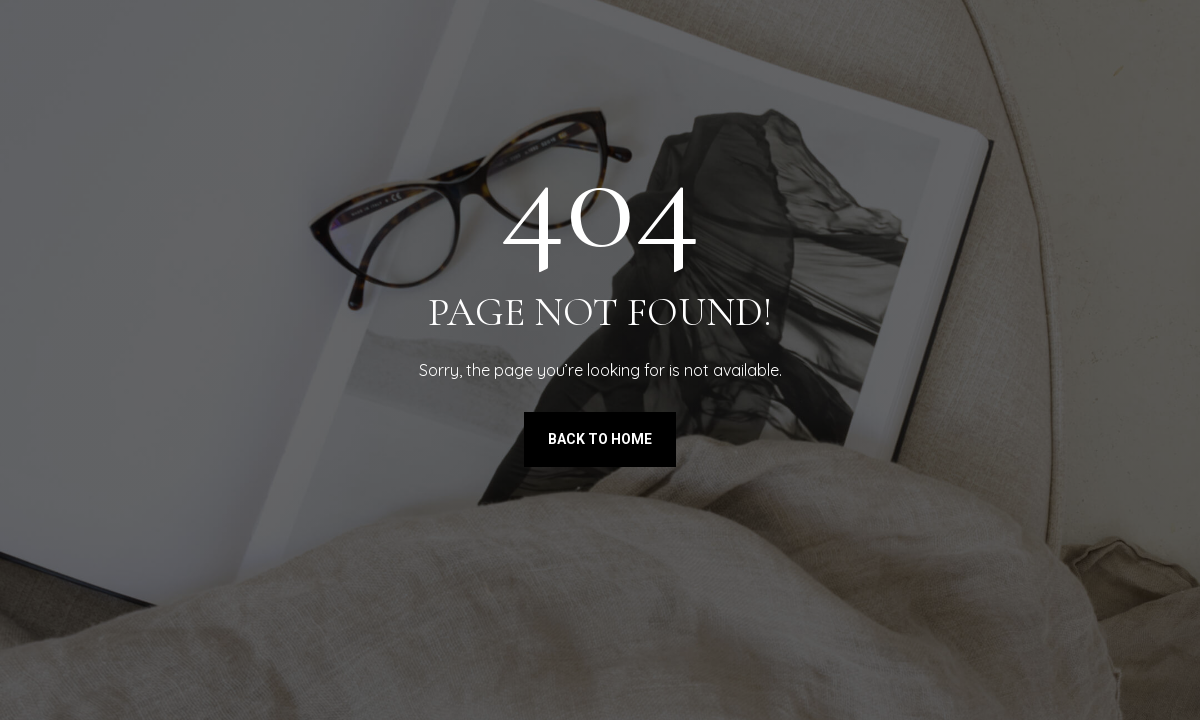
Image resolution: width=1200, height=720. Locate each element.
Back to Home (600, 439)
